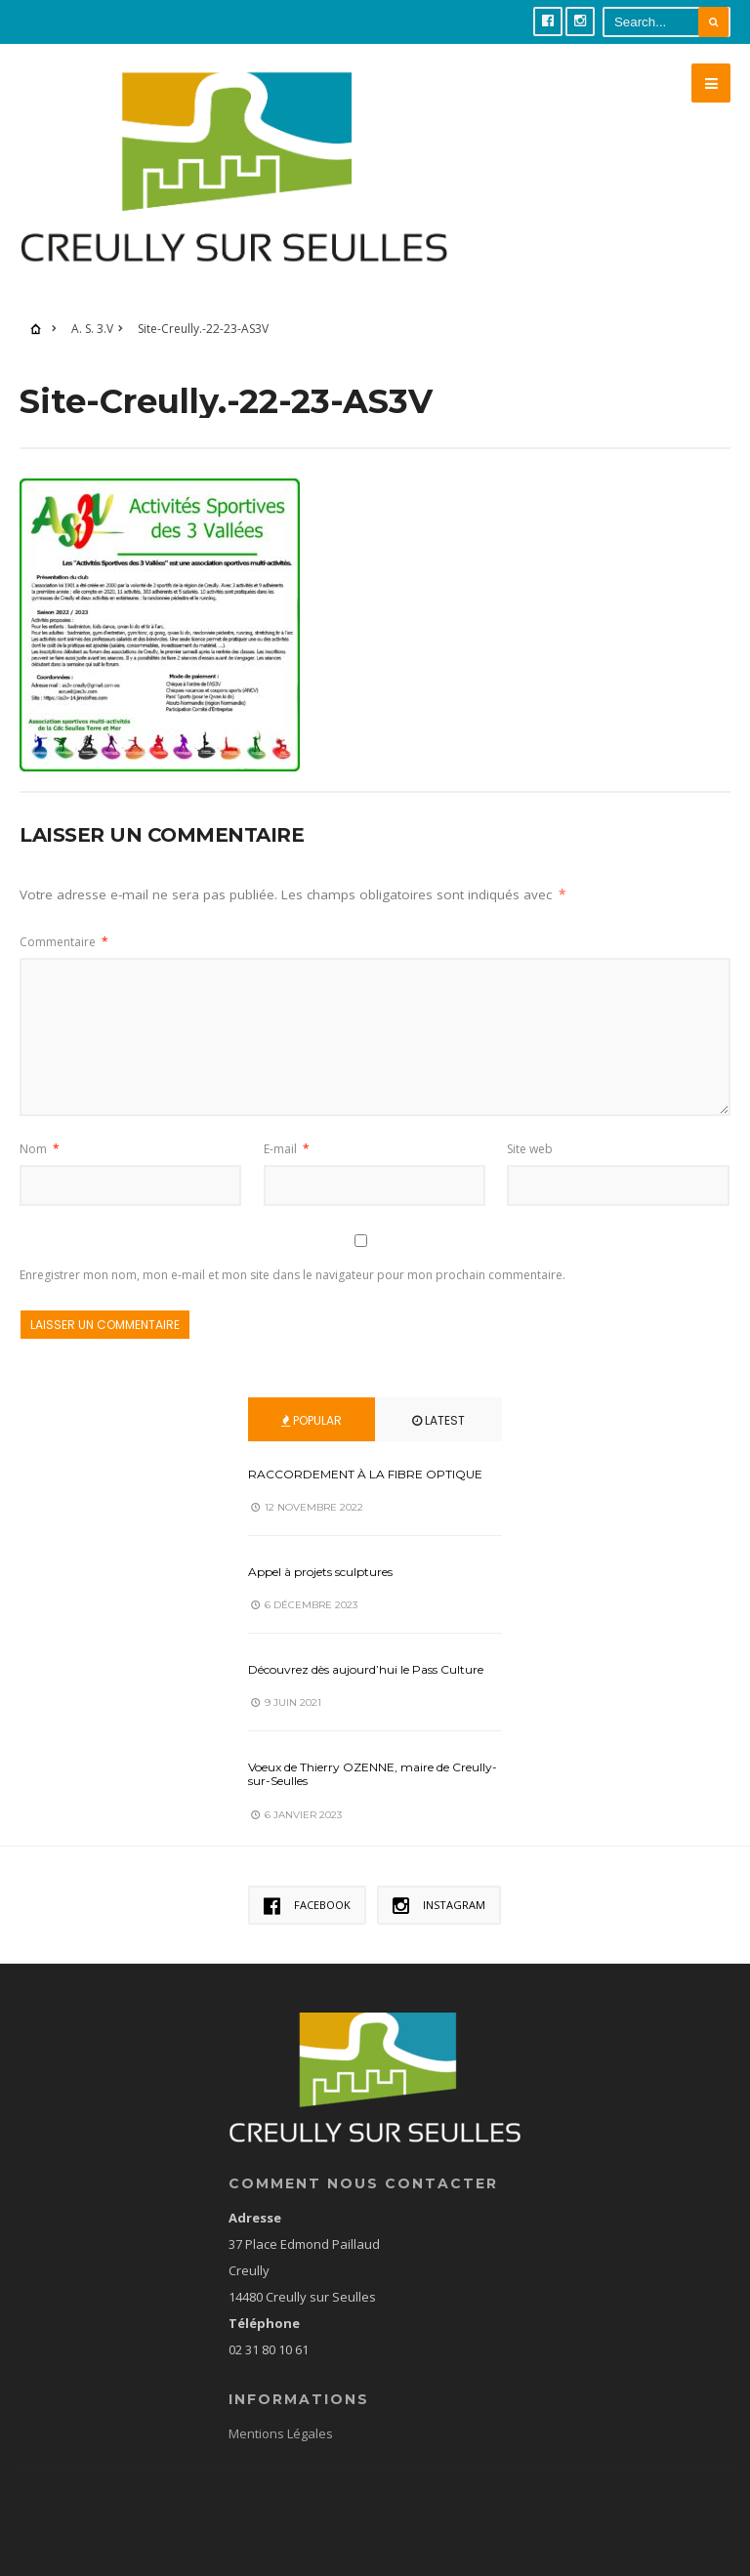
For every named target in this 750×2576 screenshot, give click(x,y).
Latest (438, 1420)
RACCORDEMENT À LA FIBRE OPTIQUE (365, 1474)
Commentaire (64, 942)
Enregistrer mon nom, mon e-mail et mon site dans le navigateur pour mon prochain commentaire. (292, 1275)
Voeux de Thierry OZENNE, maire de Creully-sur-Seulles (372, 1774)
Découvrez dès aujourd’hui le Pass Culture (365, 1669)
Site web (530, 1149)
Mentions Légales (281, 2433)
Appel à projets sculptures (320, 1571)
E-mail (287, 1149)
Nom (40, 1149)
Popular (311, 1420)
